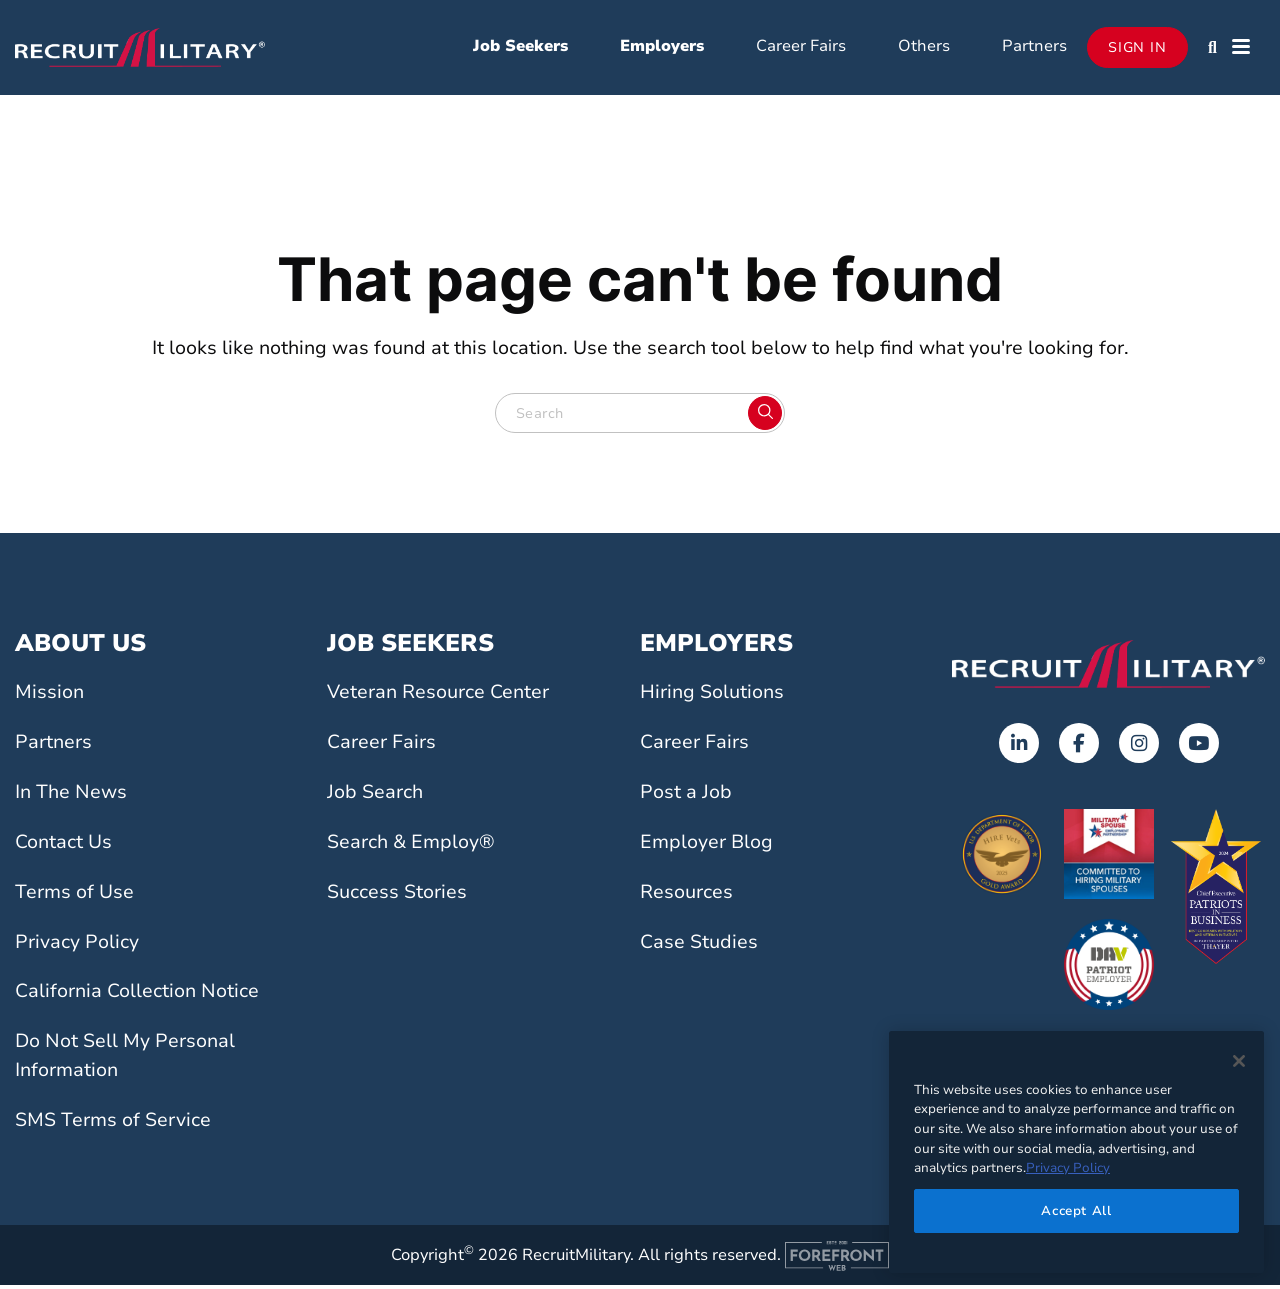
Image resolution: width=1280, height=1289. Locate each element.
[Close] (1239, 1061)
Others (924, 48)
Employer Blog (706, 846)
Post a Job (686, 796)
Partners (1034, 48)
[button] (1212, 50)
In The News (71, 796)
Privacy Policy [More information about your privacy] (1068, 1168)
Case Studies (699, 946)
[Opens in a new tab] (1019, 748)
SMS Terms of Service (113, 1124)
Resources (686, 896)
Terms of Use (74, 896)
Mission (49, 697)
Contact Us (63, 846)
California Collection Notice (137, 996)
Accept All (1076, 1211)
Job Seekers (520, 48)
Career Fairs (801, 48)
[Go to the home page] (1108, 668)
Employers (662, 48)
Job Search (375, 796)
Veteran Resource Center (438, 697)
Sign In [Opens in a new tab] (1137, 49)
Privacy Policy (77, 946)
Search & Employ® (411, 846)
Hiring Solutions (712, 697)
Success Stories (397, 896)
